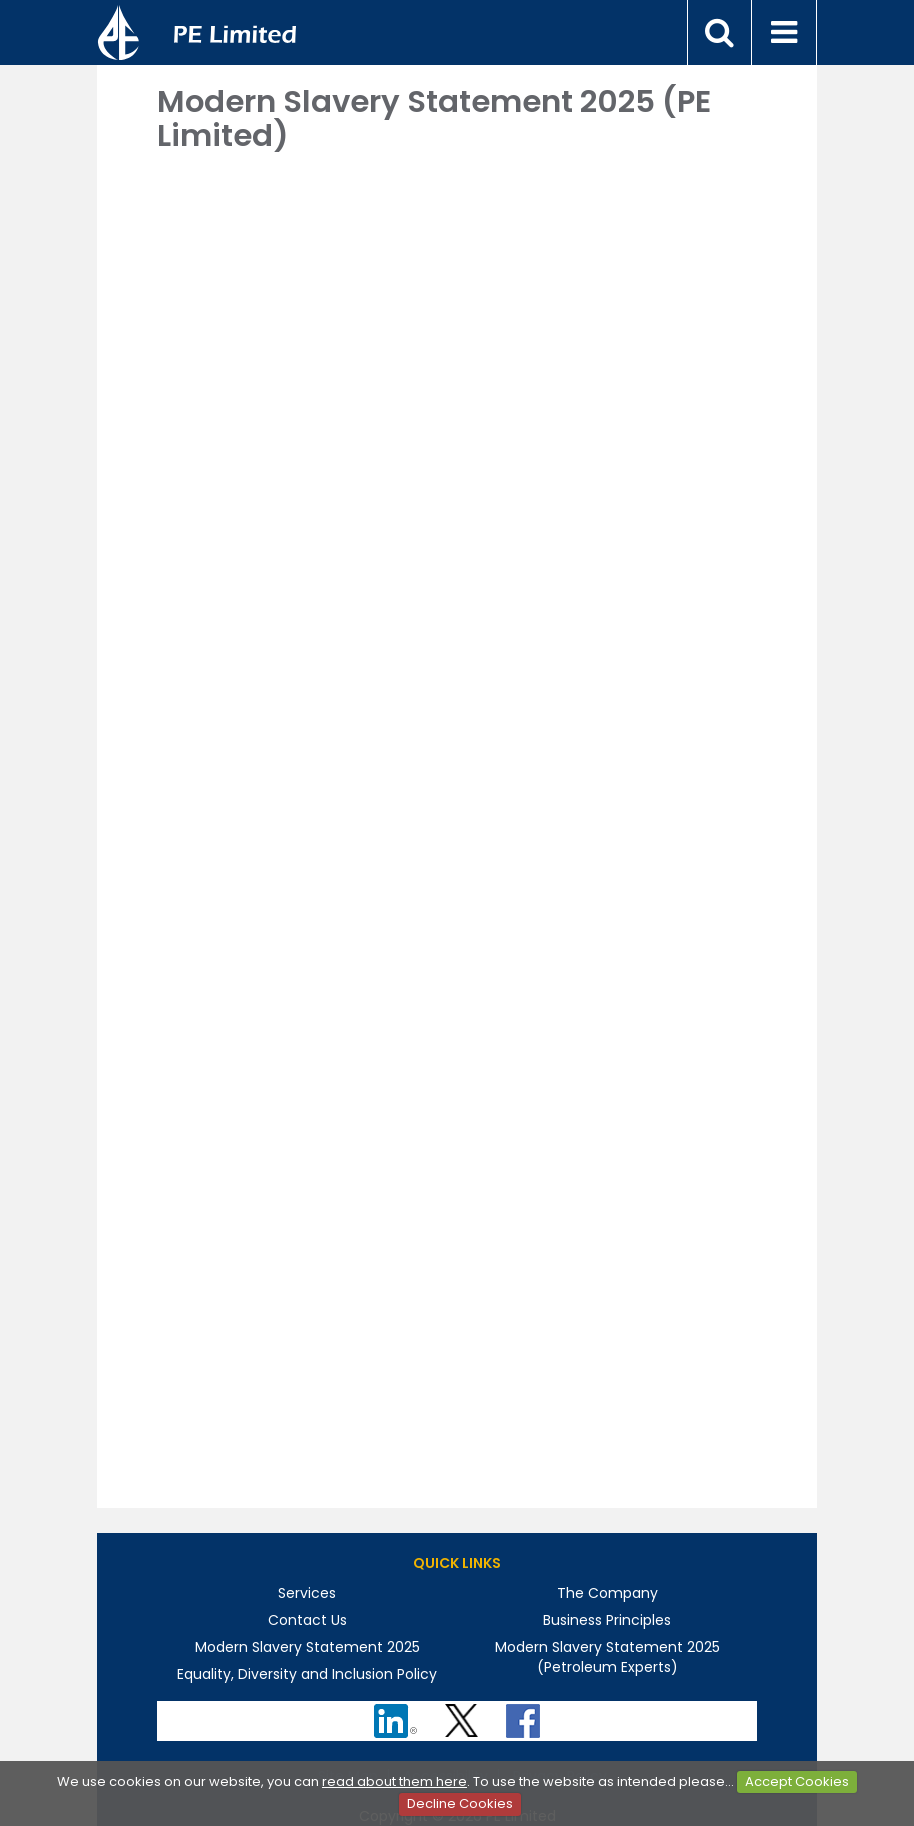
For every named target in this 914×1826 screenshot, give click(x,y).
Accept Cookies (797, 1781)
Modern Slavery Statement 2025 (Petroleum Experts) (607, 1657)
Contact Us (307, 1620)
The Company (607, 1593)
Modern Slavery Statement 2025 (307, 1647)
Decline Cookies (460, 1803)
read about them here (394, 1781)
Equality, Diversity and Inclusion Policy (307, 1674)
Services (307, 1593)
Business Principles (607, 1620)
